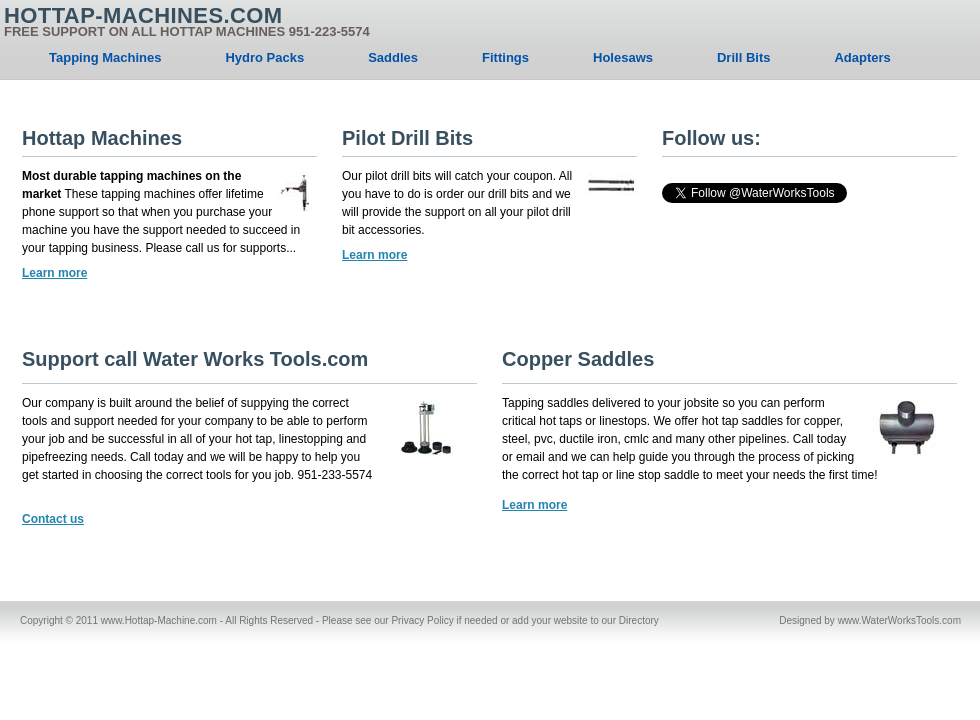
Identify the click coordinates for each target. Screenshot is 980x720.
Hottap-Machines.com (187, 23)
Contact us (53, 519)
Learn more (54, 273)
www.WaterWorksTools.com (899, 620)
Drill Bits (743, 57)
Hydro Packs (264, 57)
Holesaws (623, 57)
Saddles (393, 57)
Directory (639, 620)
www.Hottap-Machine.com (159, 620)
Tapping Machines (105, 57)
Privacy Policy (422, 620)
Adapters (862, 57)
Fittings (505, 57)
